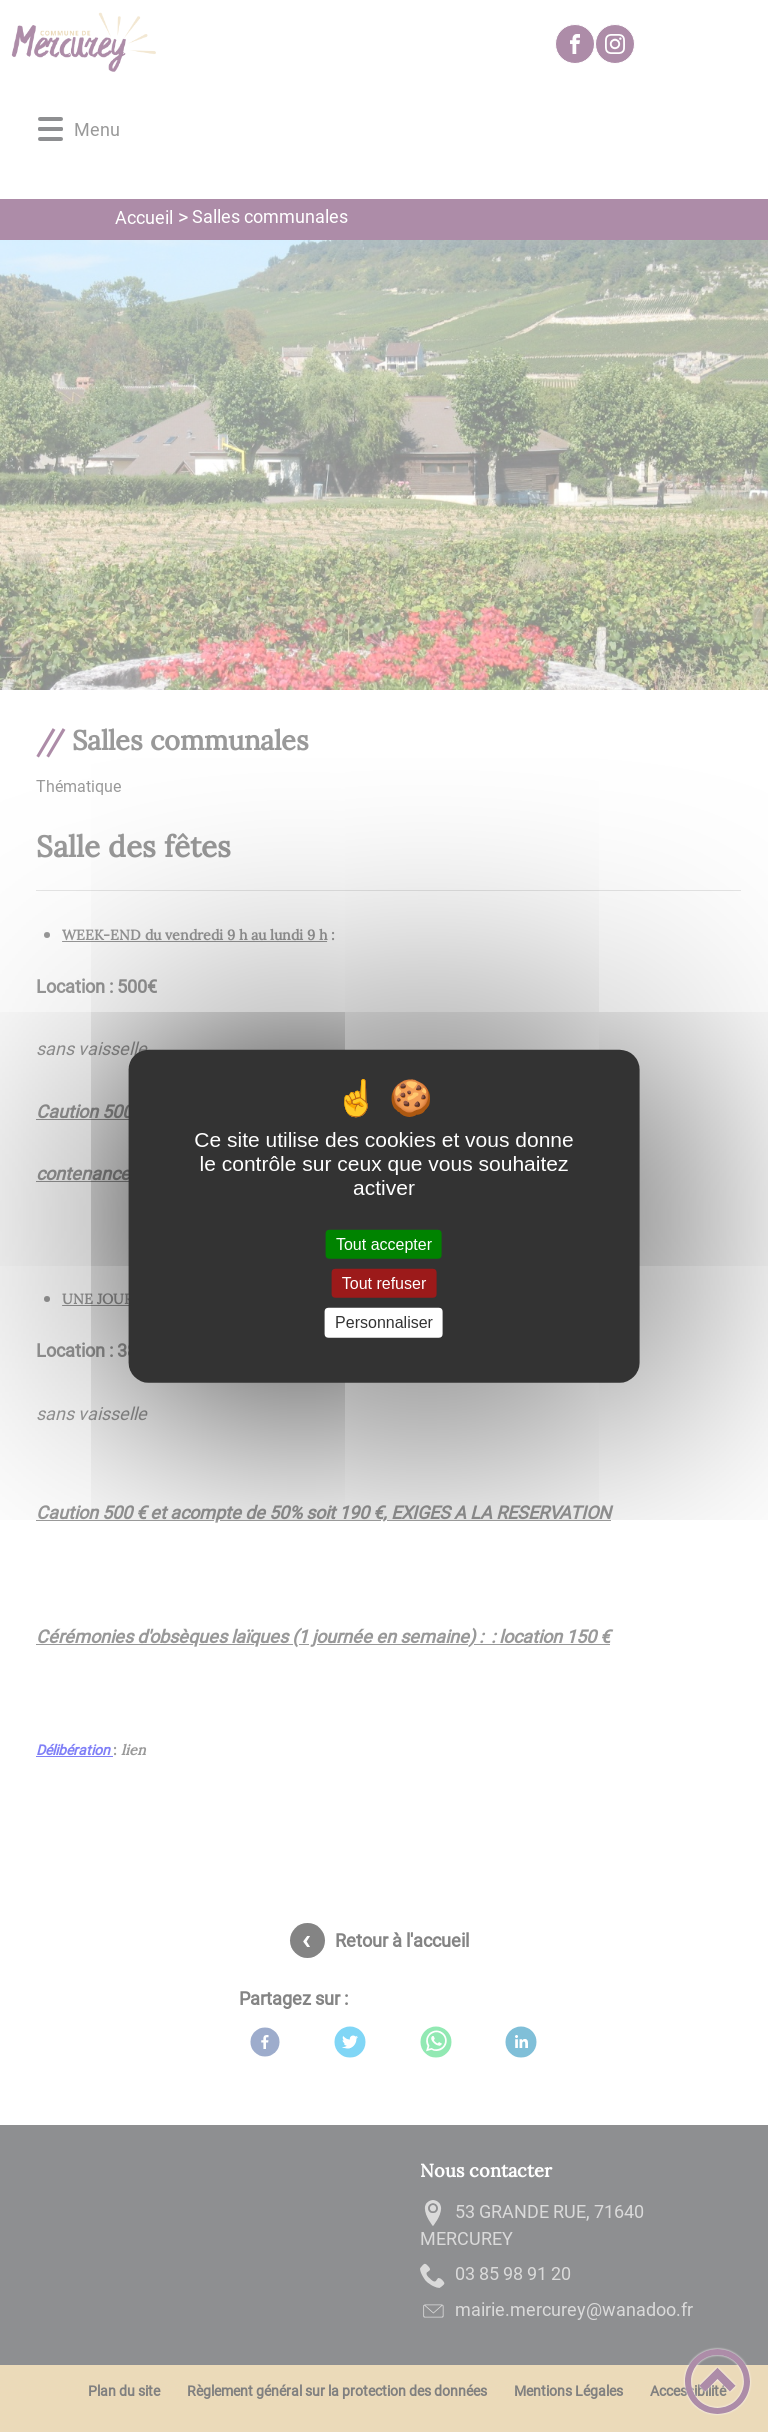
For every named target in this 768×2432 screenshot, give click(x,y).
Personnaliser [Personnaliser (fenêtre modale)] (384, 1322)
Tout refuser (384, 1283)
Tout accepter (384, 1244)
